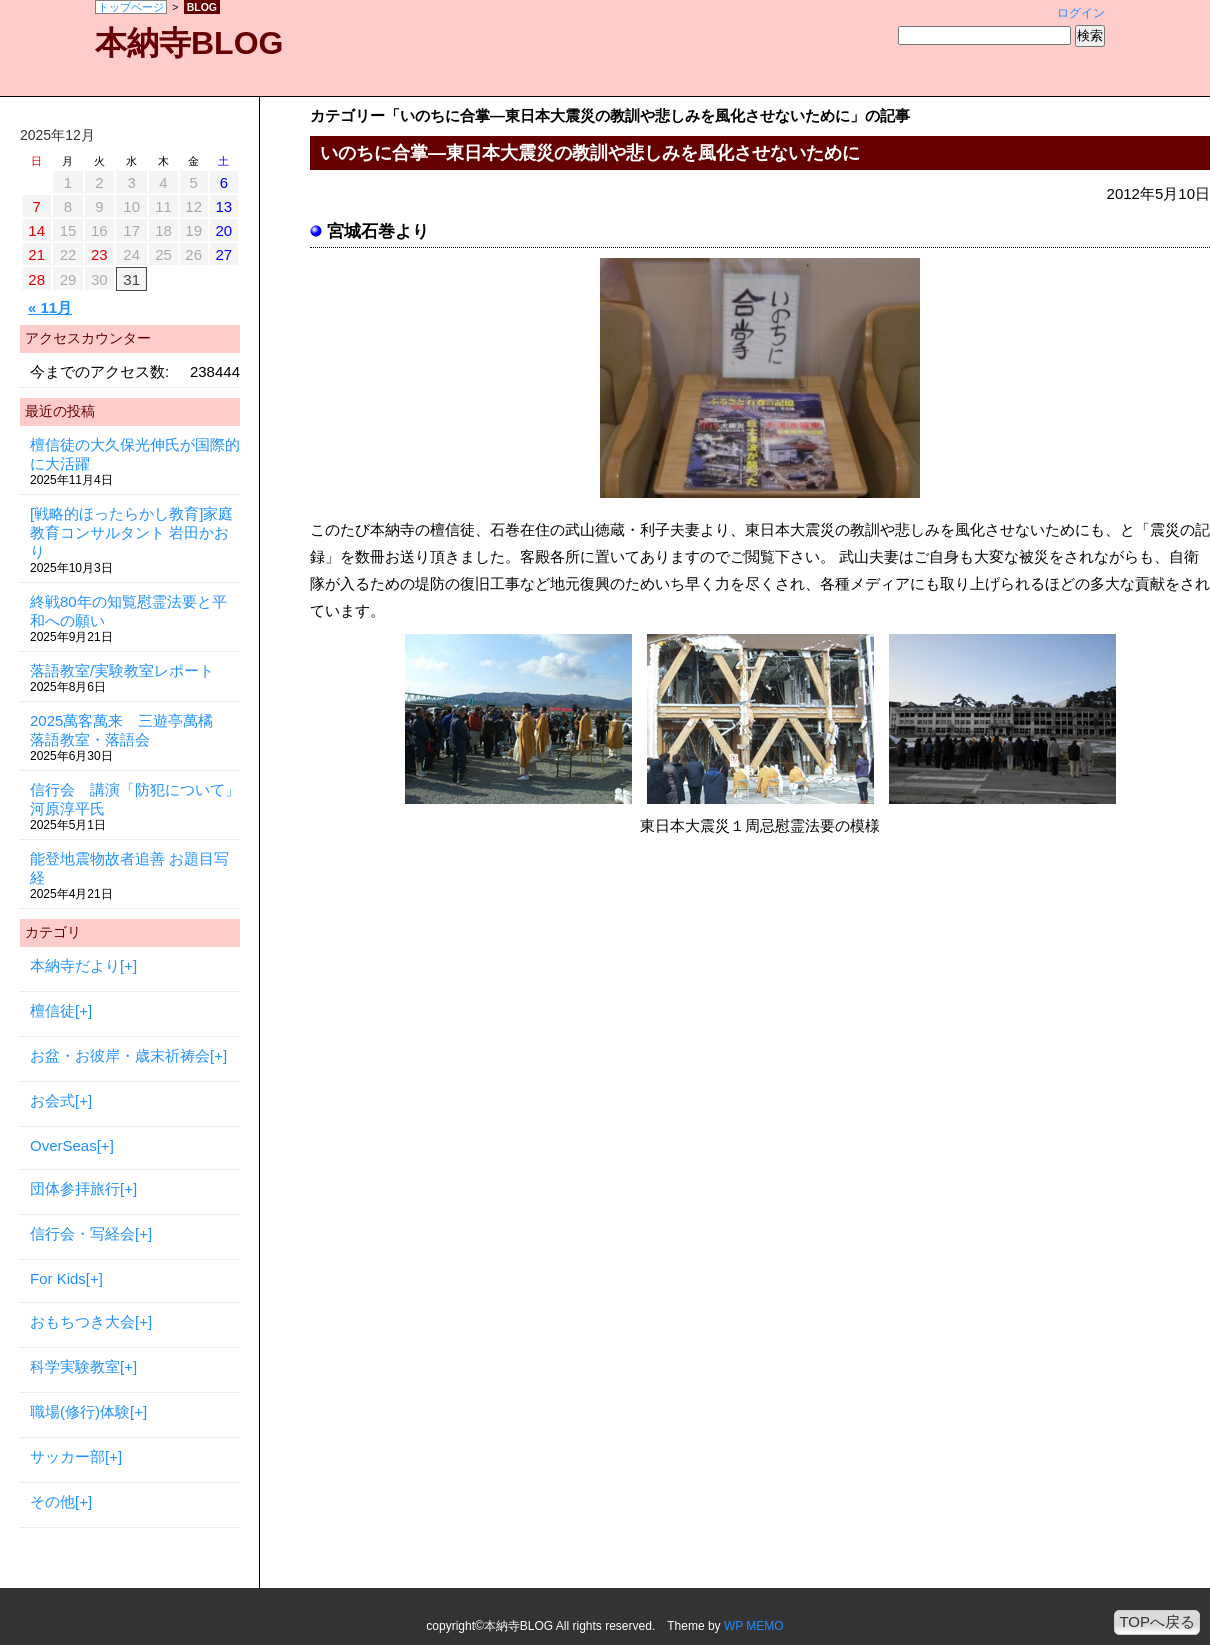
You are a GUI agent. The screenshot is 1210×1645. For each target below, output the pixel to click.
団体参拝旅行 (75, 1188)
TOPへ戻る (1157, 1621)
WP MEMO (754, 1626)
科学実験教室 (75, 1366)
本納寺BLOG (189, 43)
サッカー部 (67, 1456)
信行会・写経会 (82, 1233)
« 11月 (50, 307)
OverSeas (63, 1145)
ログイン (1081, 13)
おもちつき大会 (82, 1321)
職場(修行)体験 (80, 1411)
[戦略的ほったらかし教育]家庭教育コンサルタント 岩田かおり (131, 532)
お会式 (52, 1100)
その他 (52, 1501)
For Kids (58, 1278)
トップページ (131, 7)
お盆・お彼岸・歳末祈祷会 (120, 1055)
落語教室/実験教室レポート (122, 670)
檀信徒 (52, 1010)
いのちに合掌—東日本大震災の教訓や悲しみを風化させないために (590, 153)
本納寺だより (75, 965)
